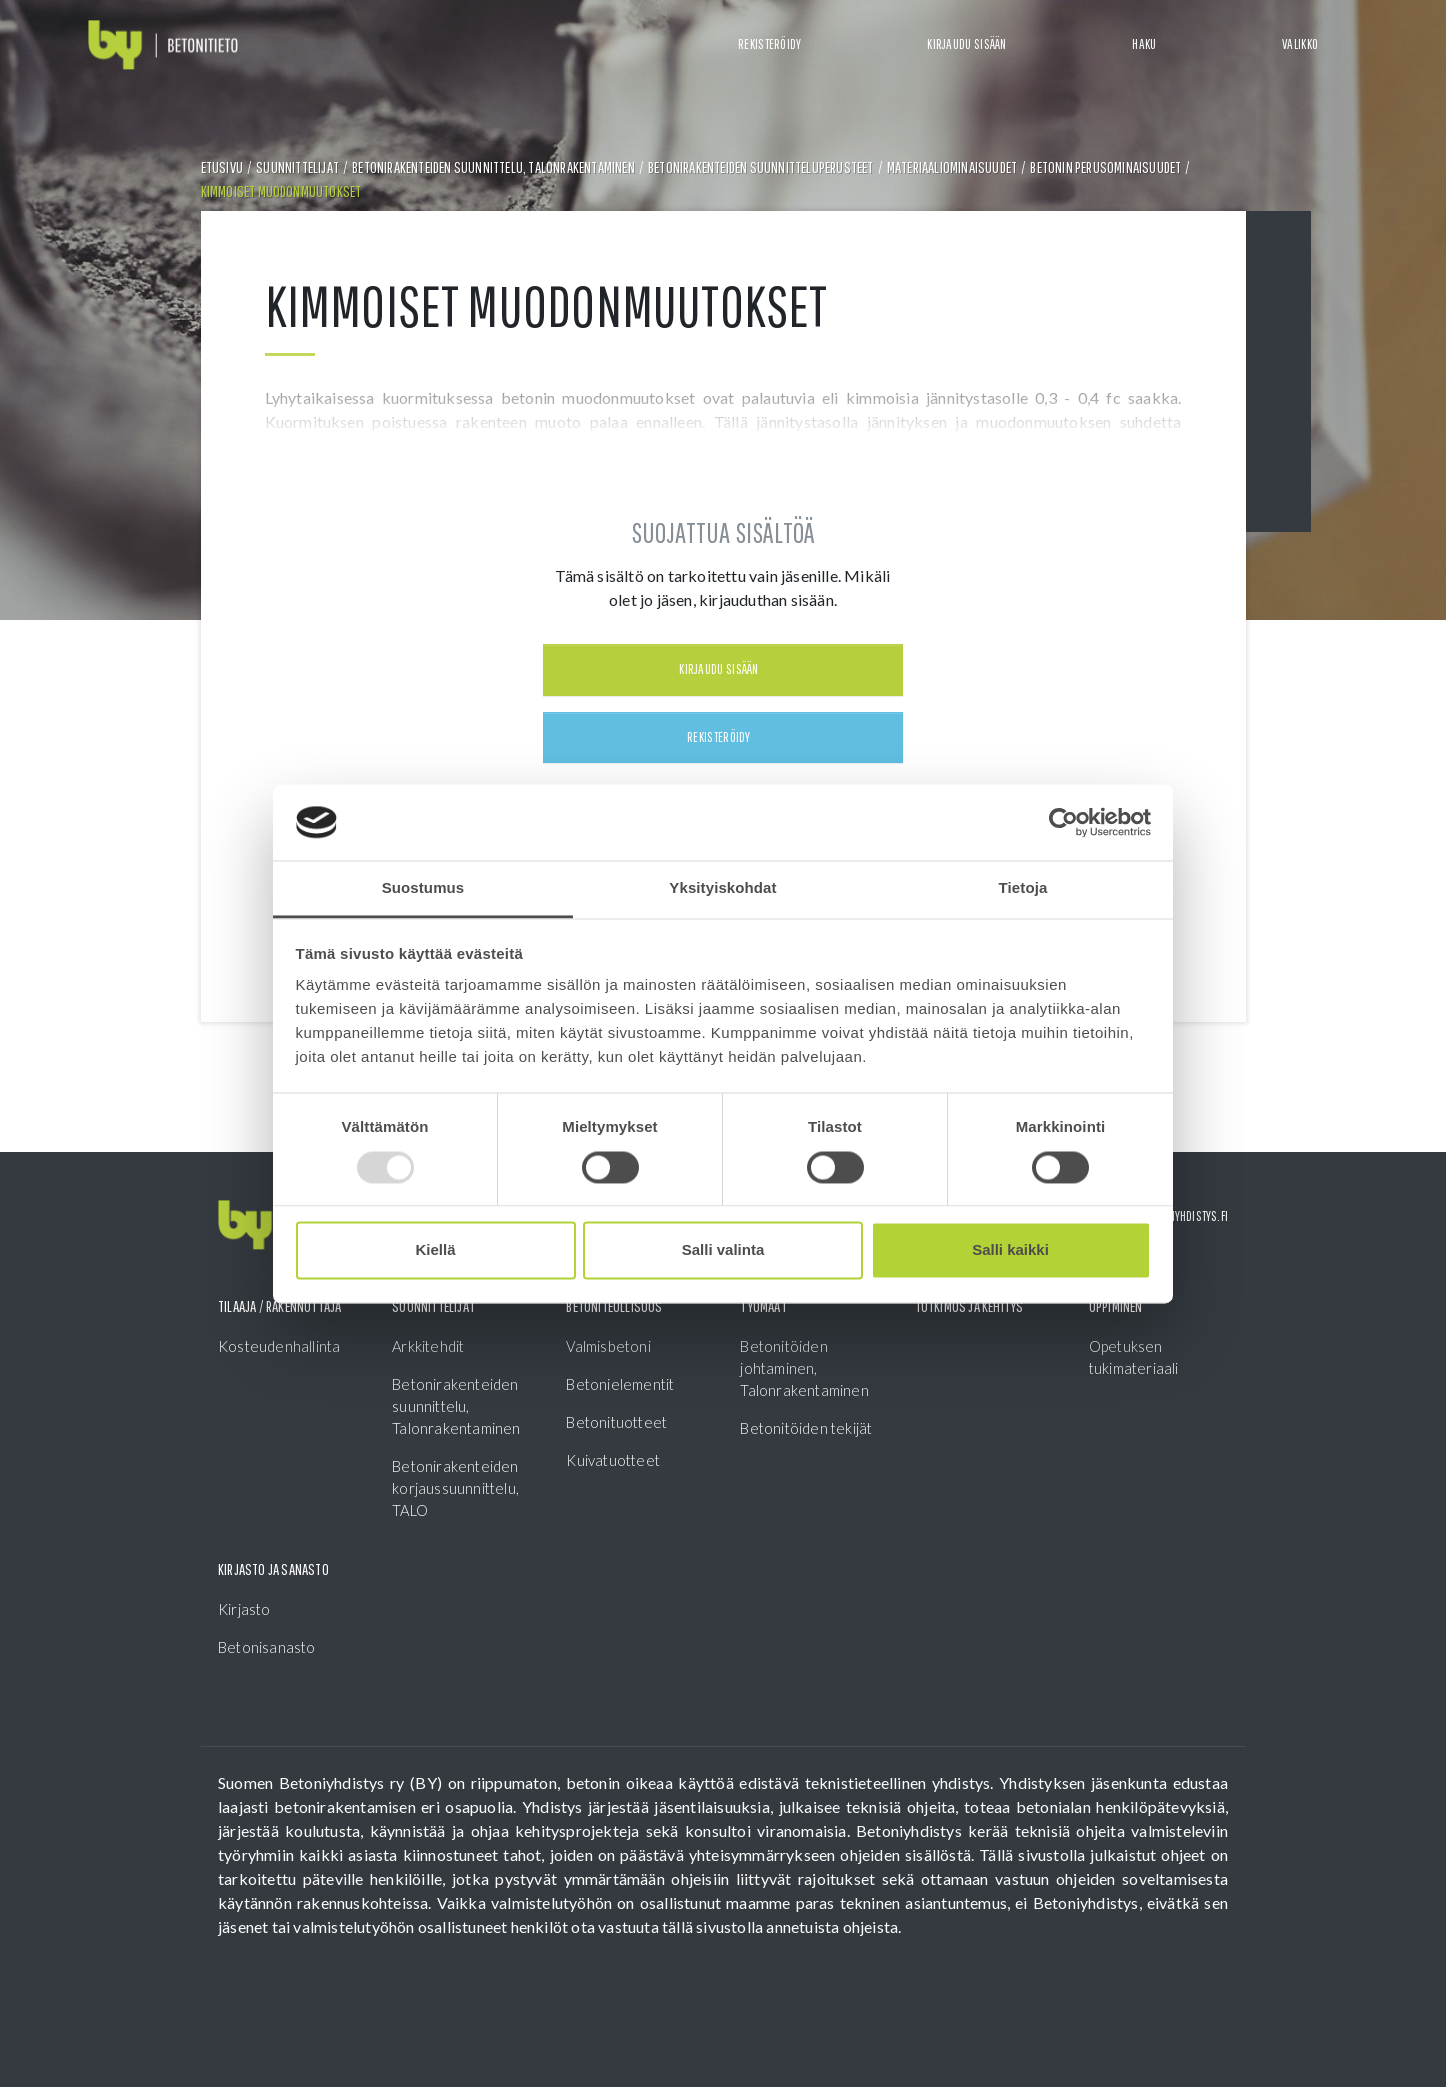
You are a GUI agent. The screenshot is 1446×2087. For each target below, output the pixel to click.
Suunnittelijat (297, 167)
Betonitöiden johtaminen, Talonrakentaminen (804, 1368)
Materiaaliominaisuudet (952, 167)
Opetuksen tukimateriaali (1134, 1357)
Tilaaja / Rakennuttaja (279, 1306)
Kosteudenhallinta (279, 1346)
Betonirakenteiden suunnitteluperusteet (761, 167)
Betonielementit (620, 1384)
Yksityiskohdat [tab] (722, 888)
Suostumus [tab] (423, 888)
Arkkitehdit (428, 1346)
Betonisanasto (267, 1647)
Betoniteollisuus (614, 1306)
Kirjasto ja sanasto (273, 1569)
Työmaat (763, 1306)
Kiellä (435, 1250)
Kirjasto (244, 1609)
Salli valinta (723, 1250)
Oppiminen (1116, 1306)
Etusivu (222, 167)
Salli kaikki (1010, 1250)
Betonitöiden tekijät (806, 1428)
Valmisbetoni (608, 1346)
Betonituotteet (616, 1422)
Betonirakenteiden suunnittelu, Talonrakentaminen (493, 167)
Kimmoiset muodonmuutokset (281, 191)
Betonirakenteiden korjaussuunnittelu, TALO (455, 1488)
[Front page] (163, 45)
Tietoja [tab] (1023, 888)
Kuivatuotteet (613, 1460)
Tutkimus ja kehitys (969, 1306)
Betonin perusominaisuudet (1105, 167)
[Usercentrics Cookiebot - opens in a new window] (1063, 822)
